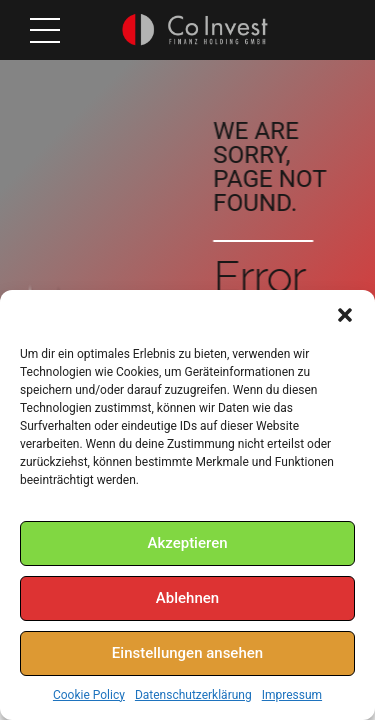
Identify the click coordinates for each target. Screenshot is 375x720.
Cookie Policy (89, 695)
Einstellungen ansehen (187, 653)
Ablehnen (187, 598)
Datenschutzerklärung (193, 695)
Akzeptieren (187, 543)
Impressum (292, 695)
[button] (345, 315)
